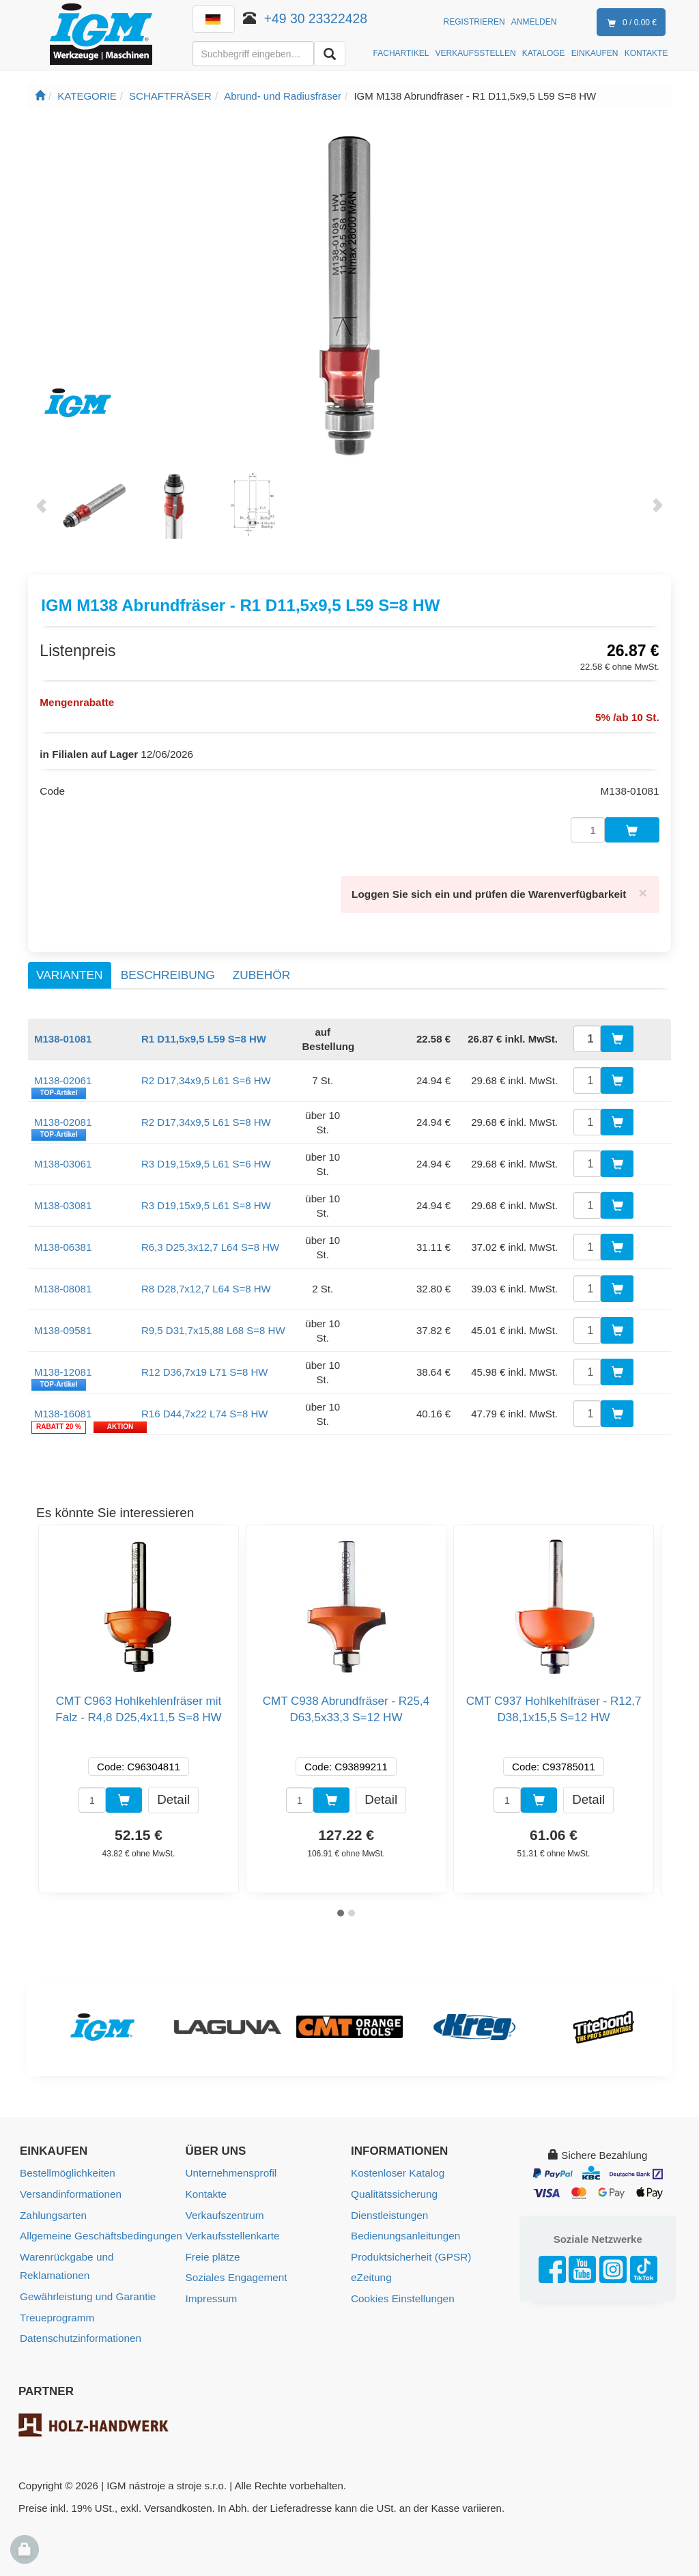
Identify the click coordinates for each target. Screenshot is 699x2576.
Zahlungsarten (52, 2208)
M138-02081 (62, 1116)
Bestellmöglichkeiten (66, 2167)
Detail (173, 1794)
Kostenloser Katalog (396, 2167)
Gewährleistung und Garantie (86, 2288)
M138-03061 (62, 1158)
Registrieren (474, 22)
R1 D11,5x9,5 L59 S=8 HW (203, 1033)
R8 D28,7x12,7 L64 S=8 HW (206, 1283)
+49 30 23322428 (315, 18)
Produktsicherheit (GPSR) (410, 2249)
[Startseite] (40, 96)
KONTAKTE (646, 53)
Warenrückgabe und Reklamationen (66, 2259)
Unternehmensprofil (230, 2167)
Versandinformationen (69, 2188)
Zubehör (261, 969)
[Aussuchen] (329, 53)
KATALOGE (543, 53)
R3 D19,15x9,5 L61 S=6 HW (206, 1158)
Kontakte (206, 2188)
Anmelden (534, 22)
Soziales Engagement (235, 2270)
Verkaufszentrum (224, 2208)
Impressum (211, 2290)
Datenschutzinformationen (79, 2329)
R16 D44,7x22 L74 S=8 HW (204, 1408)
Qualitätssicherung (393, 2188)
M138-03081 (62, 1200)
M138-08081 (62, 1283)
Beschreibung (168, 969)
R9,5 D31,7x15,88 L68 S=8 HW (213, 1325)
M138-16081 (62, 1408)
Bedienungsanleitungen (404, 2229)
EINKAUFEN (594, 53)
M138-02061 (62, 1075)
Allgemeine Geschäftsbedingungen (99, 2229)
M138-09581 (62, 1325)
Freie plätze (212, 2249)
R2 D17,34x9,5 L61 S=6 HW (206, 1075)
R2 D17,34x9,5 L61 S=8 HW (206, 1116)
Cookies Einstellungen (401, 2290)
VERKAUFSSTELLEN (476, 53)
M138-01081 (62, 1033)
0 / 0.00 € (629, 23)
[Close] (643, 888)
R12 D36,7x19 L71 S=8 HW (204, 1366)
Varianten (69, 969)
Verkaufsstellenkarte (232, 2229)
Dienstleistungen (389, 2208)
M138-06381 (62, 1241)
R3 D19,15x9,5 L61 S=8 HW (206, 1200)
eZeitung (370, 2270)
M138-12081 (62, 1366)
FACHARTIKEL (401, 53)
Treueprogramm (56, 2309)
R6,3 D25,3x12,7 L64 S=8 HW (210, 1241)
